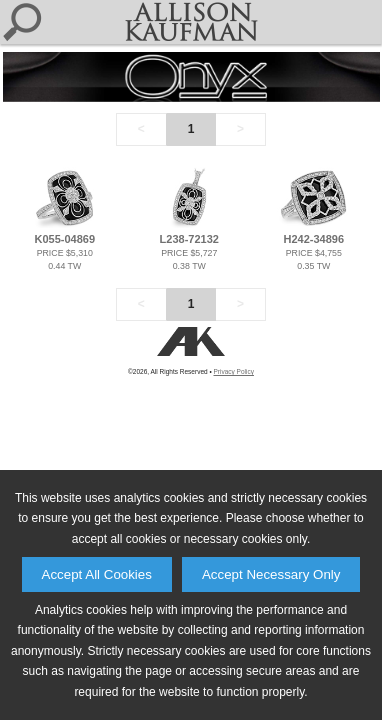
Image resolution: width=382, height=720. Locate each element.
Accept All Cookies (97, 574)
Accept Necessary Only (271, 574)
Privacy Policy (234, 371)
